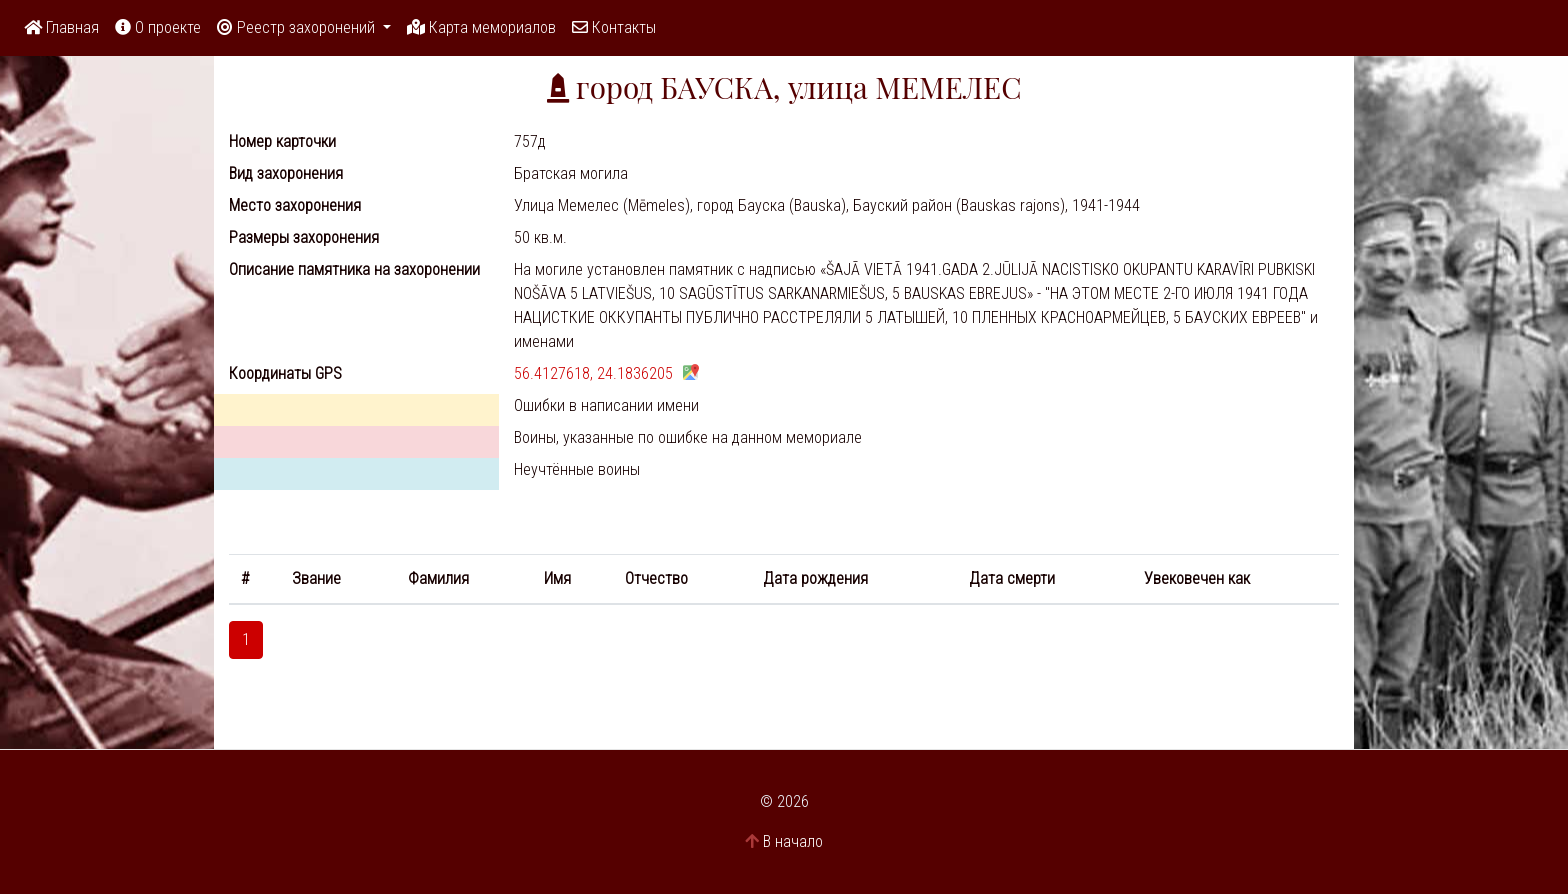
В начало (793, 841)
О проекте (158, 27)
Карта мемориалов (481, 27)
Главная (61, 27)
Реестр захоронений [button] (298, 27)
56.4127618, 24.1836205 (593, 373)
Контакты (614, 27)
